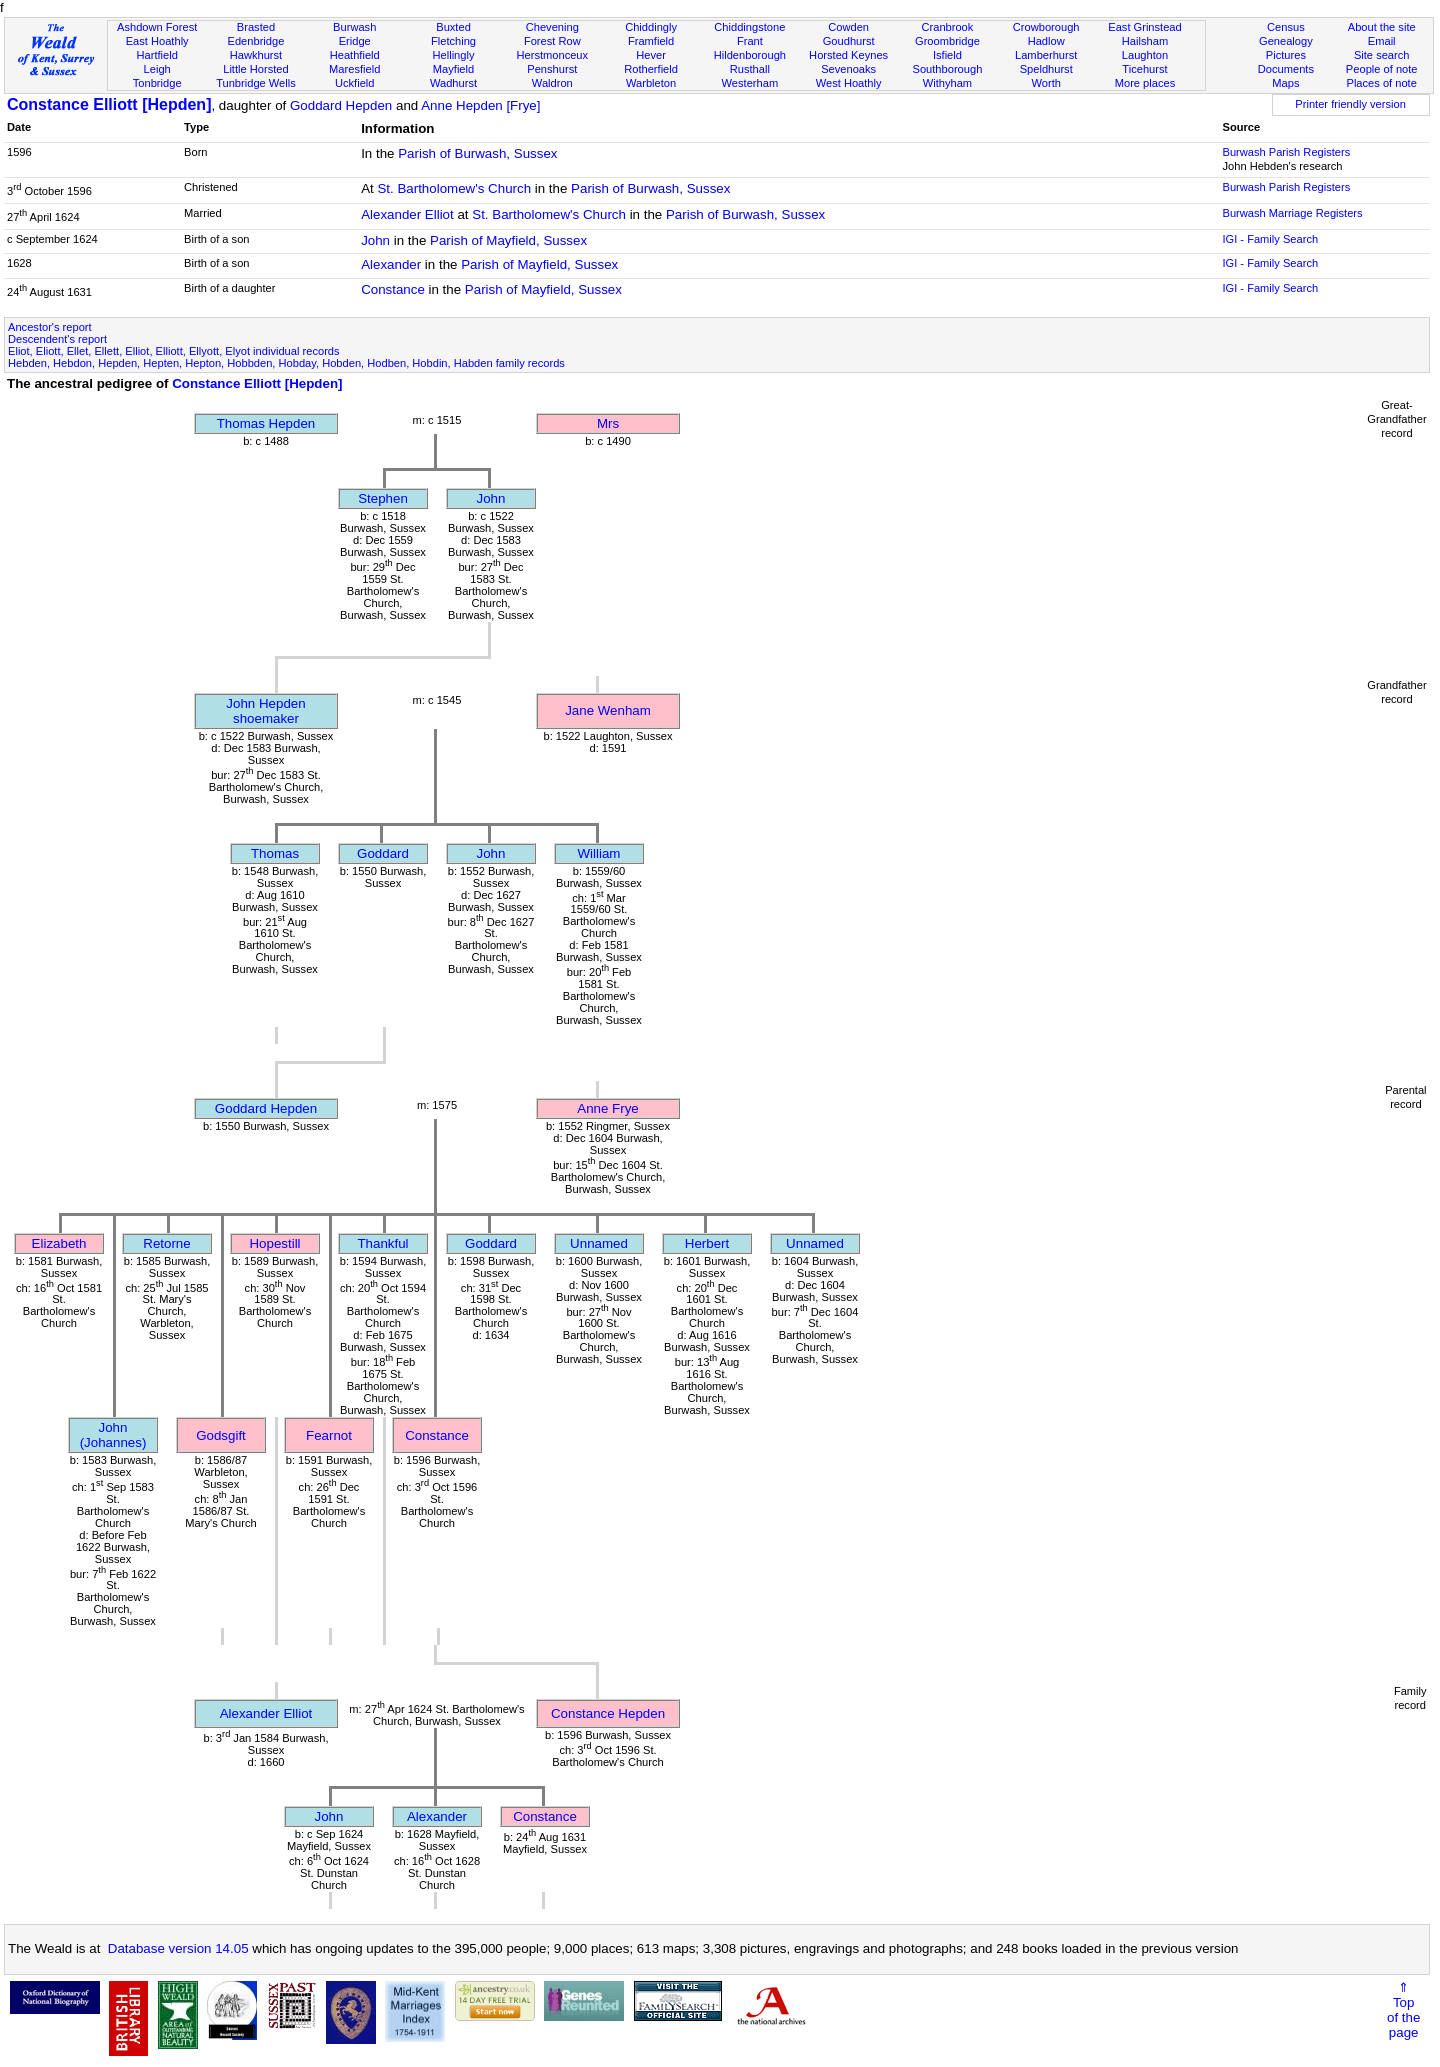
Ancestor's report (50, 327)
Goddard (383, 853)
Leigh (157, 69)
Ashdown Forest (157, 27)
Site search (1382, 55)
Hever (651, 55)
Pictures (1286, 55)
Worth (1045, 83)
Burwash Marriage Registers (1292, 213)
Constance (393, 289)
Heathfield (355, 55)
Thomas (275, 853)
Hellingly (454, 55)
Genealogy (1286, 41)
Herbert (707, 1243)
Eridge (355, 41)
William (599, 853)
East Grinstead (1144, 27)
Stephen (383, 498)
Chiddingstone (749, 27)
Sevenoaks (848, 69)
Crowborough (1046, 27)
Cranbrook (947, 27)
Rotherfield (651, 69)
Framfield (651, 41)
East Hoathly (157, 41)
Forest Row (552, 41)
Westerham (750, 83)
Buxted (453, 27)
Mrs (608, 423)
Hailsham (1145, 41)
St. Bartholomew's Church (454, 188)
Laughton (1145, 55)
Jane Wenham (608, 710)
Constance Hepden (608, 1713)
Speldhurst (1046, 69)
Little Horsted (255, 69)
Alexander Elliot (407, 214)
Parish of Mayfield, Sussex (508, 240)
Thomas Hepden (266, 423)
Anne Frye (608, 1108)
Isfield (947, 55)
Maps (1285, 83)
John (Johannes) (113, 1435)
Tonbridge (157, 83)
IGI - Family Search (1270, 239)
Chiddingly (651, 27)
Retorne (166, 1243)
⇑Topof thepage (1403, 2010)
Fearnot (329, 1435)
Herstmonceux (552, 55)
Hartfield (156, 55)
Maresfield (354, 69)
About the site (1382, 27)
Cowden (848, 27)
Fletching (453, 41)
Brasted (256, 27)
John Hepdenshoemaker (265, 711)
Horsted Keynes (848, 55)
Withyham (947, 83)
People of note (1382, 69)
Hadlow (1046, 41)
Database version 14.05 (178, 1948)
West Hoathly (849, 83)
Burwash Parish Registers (1286, 152)
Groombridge (947, 41)
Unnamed (599, 1243)
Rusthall (750, 69)
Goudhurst (849, 41)
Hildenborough (750, 55)
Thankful (382, 1243)
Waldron (552, 83)
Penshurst (552, 69)
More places (1145, 83)
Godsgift (221, 1435)
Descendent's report (57, 339)
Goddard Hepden (341, 105)
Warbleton (651, 83)
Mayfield (453, 69)
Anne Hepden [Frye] (480, 105)
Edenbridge (256, 41)
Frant (750, 41)
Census (1286, 27)
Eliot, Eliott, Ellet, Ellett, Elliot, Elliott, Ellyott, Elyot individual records (174, 351)
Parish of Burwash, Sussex (477, 153)
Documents (1286, 69)
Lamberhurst (1046, 55)
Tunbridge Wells (256, 83)
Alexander (391, 264)
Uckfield (355, 83)
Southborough (948, 69)
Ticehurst (1144, 69)
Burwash (354, 27)
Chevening (552, 27)
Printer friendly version (1350, 104)
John (375, 240)
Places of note (1381, 83)
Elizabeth (59, 1243)
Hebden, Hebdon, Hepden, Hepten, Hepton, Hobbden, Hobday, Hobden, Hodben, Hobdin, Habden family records (286, 363)
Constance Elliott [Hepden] (109, 104)
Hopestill (274, 1243)
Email (1382, 41)
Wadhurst (453, 83)
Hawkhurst (256, 55)
